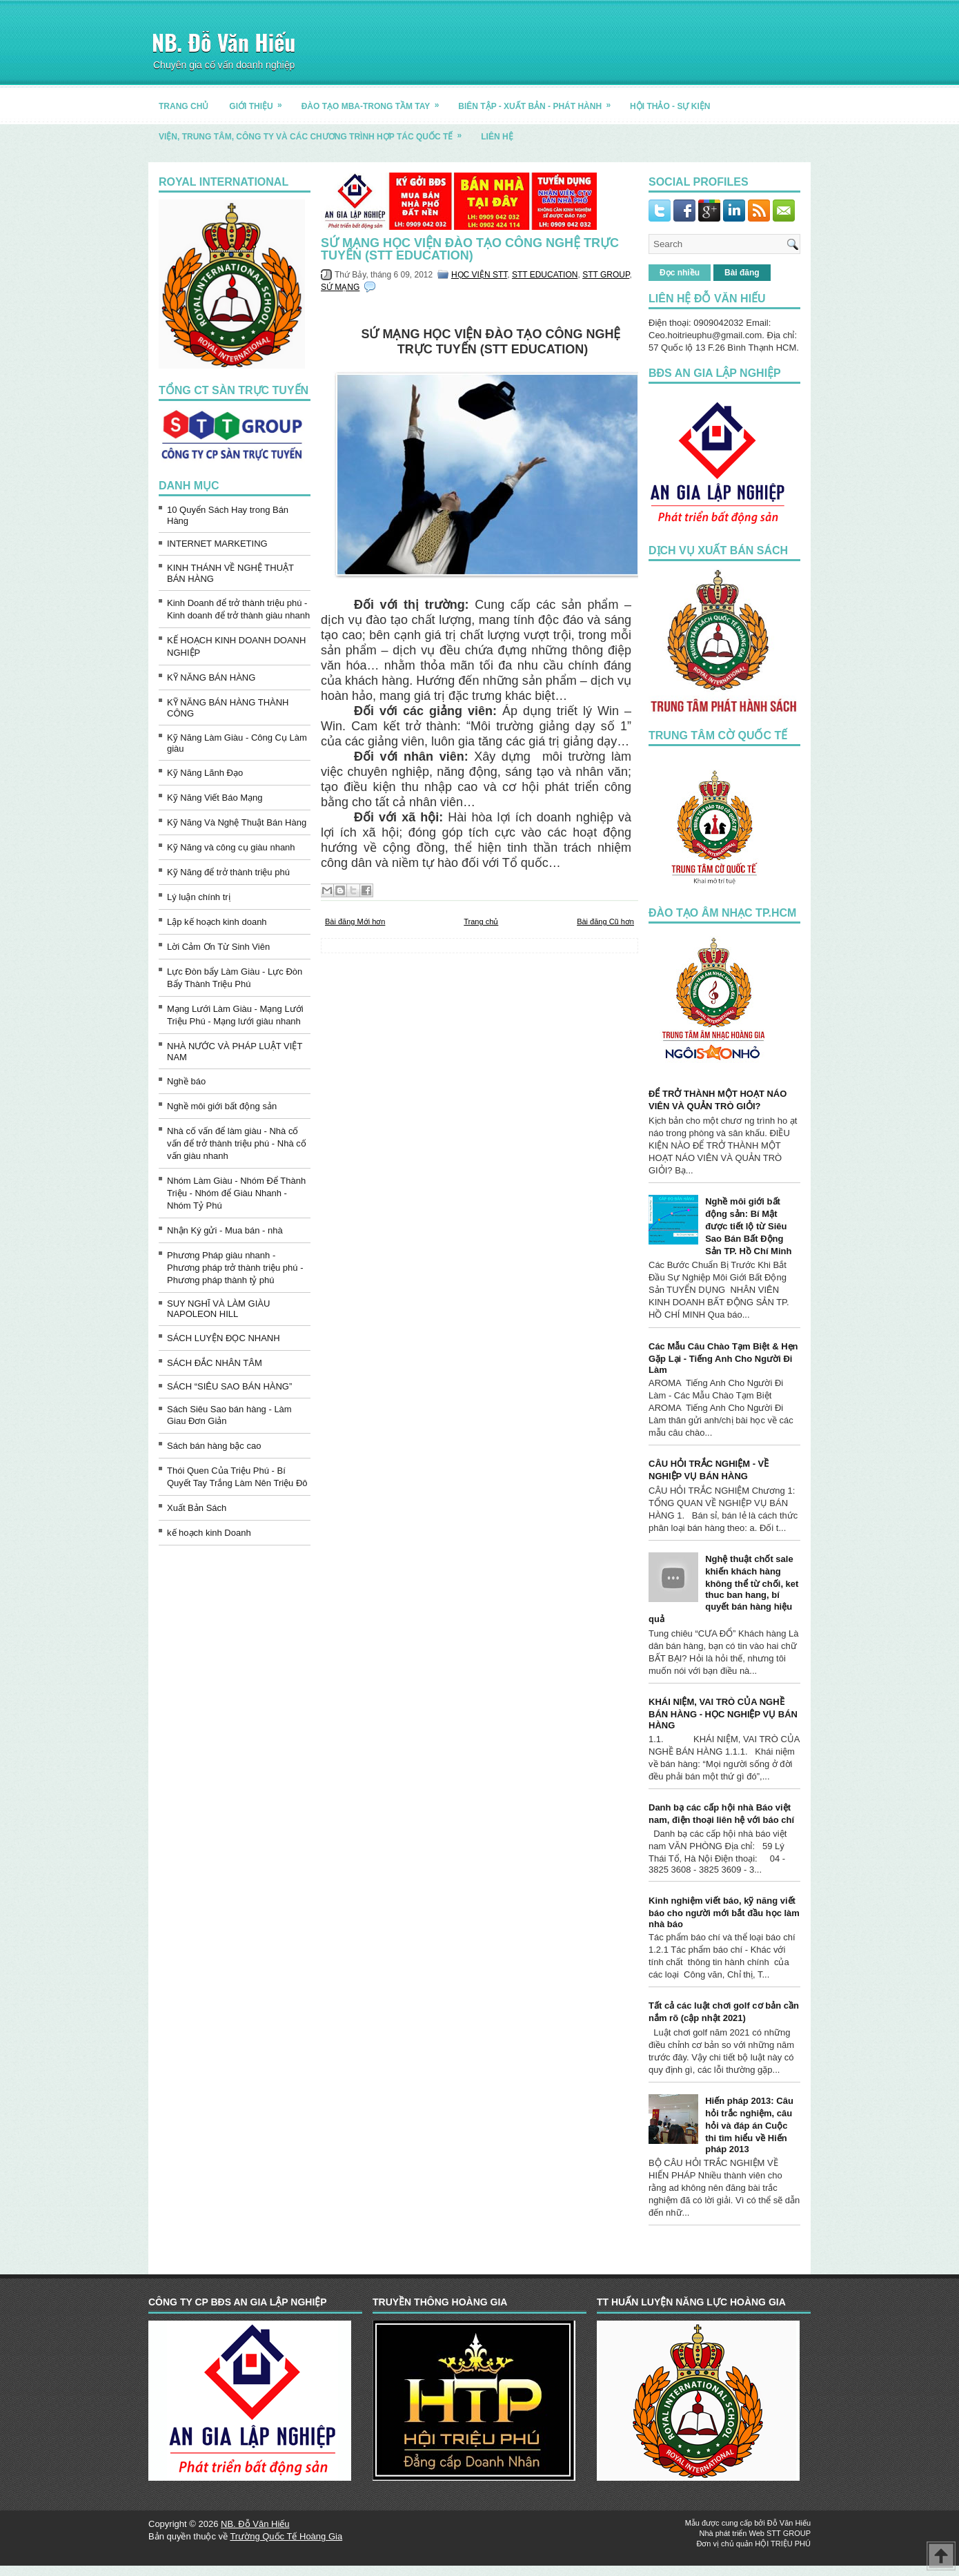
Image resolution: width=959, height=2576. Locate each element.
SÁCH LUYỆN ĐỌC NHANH (223, 1338)
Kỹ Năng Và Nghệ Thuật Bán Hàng (236, 822)
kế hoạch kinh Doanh (209, 1533)
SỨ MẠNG (340, 287)
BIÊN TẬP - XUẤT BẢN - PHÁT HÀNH (539, 101)
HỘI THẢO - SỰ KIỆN (670, 106)
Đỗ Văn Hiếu (789, 2523)
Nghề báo (186, 1081)
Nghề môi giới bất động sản (222, 1106)
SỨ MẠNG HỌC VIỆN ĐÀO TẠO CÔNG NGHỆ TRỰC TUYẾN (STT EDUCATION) (470, 249)
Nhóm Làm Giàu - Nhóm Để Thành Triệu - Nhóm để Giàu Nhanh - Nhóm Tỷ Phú (236, 1193)
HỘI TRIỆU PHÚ (783, 2543)
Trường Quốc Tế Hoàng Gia (286, 2536)
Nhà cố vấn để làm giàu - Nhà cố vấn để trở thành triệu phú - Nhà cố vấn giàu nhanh (236, 1143)
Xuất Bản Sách (196, 1508)
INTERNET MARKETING (217, 543)
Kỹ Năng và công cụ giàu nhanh (231, 847)
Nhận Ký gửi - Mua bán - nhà (225, 1230)
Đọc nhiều (680, 272)
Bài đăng (742, 272)
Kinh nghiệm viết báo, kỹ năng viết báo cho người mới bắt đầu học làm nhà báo (724, 1912)
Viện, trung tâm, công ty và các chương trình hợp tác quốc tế (315, 131)
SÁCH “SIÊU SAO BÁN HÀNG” (229, 1386)
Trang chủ (481, 921)
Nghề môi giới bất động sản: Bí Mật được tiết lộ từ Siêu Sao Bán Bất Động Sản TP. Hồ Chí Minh (748, 1226)
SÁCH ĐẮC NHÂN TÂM (214, 1363)
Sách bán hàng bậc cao (214, 1446)
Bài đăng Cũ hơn (605, 921)
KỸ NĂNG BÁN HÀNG (211, 677)
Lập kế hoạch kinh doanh (217, 922)
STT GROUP (605, 275)
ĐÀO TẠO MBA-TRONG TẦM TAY (374, 101)
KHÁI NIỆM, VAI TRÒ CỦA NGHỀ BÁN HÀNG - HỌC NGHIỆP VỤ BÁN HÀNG (723, 1713)
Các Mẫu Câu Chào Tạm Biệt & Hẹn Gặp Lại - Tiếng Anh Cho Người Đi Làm (723, 1358)
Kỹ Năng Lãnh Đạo (205, 773)
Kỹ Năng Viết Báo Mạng (215, 797)
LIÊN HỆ (497, 137)
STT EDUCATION (545, 275)
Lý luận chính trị (198, 897)
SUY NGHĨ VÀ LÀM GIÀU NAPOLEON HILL (218, 1308)
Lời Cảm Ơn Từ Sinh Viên (218, 946)
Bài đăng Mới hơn (355, 921)
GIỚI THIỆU (259, 101)
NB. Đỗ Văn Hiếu (223, 42)
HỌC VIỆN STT (479, 275)
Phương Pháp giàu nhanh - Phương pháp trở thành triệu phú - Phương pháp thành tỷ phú (235, 1267)
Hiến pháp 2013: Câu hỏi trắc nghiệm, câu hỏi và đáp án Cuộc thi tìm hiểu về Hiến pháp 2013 (749, 2125)
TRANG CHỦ (183, 106)
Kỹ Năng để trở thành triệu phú (228, 872)
